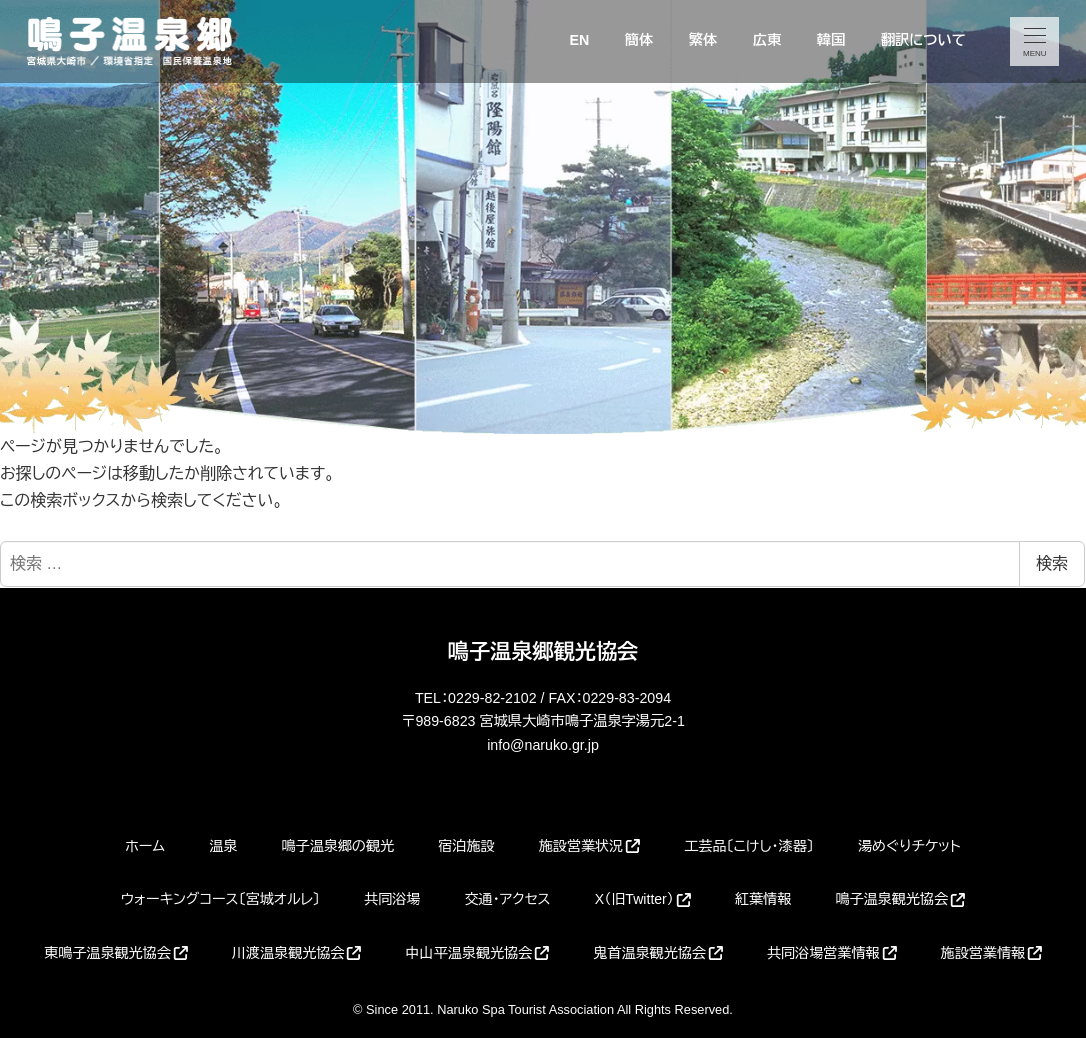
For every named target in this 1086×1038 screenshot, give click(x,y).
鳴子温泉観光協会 (900, 899)
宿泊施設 (466, 846)
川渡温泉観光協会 (297, 953)
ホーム (145, 846)
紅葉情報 (763, 899)
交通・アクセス (508, 899)
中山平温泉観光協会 (477, 953)
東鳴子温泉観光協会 (116, 953)
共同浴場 (392, 899)
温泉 (223, 846)
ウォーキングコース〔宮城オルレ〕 (220, 899)
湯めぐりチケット (909, 846)
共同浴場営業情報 (832, 953)
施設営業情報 (991, 953)
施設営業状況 (589, 846)
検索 (1052, 563)
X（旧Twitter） (643, 899)
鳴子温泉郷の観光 (337, 846)
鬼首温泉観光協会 (658, 953)
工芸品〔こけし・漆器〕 (749, 846)
